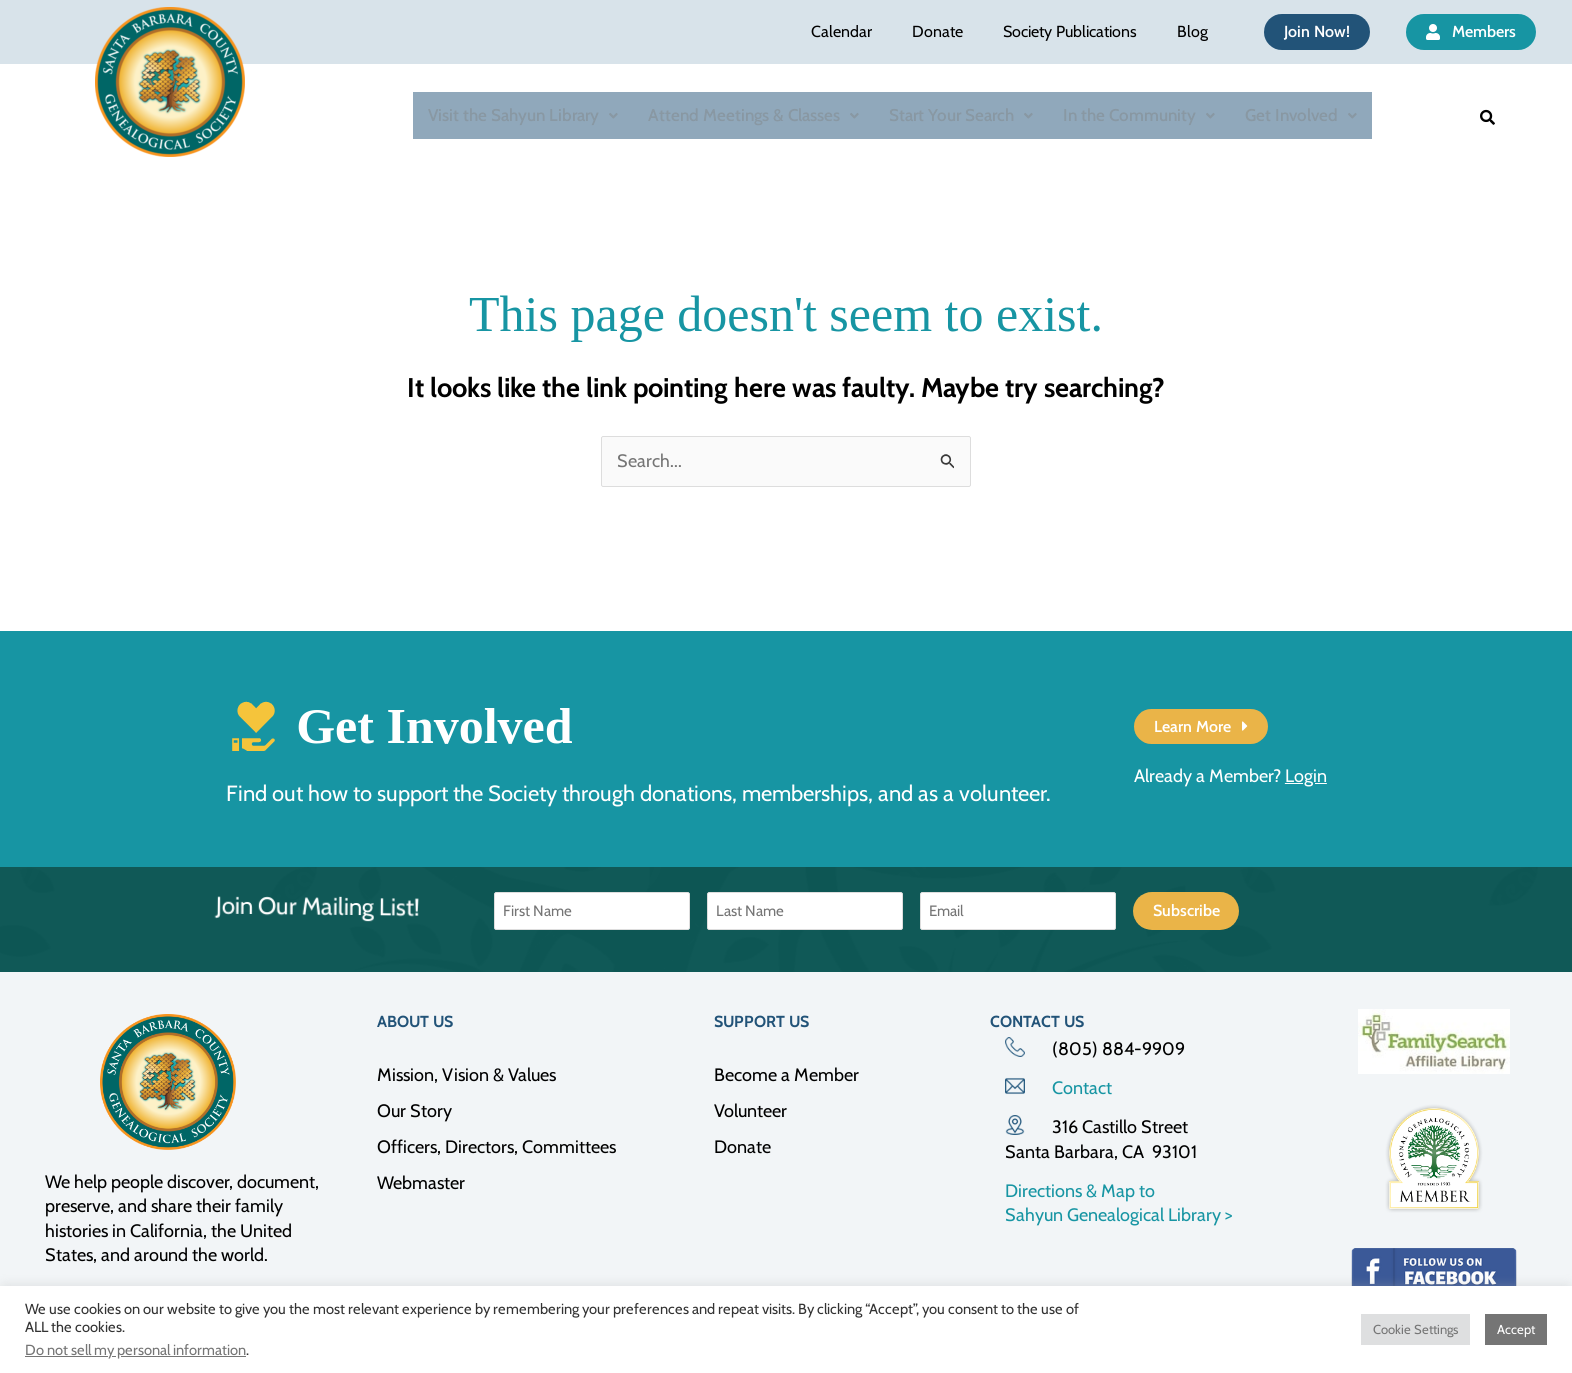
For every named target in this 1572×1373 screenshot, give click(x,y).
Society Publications (1070, 31)
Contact (1082, 1088)
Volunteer (750, 1111)
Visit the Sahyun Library (523, 115)
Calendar (841, 31)
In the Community (1139, 115)
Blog (1192, 31)
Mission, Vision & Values (466, 1075)
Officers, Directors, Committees (496, 1147)
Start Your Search (961, 115)
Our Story (414, 1111)
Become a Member (786, 1075)
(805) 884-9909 (1118, 1049)
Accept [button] (1516, 1329)
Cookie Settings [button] (1415, 1329)
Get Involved (1301, 115)
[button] (523, 115)
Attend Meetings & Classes (753, 115)
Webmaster (421, 1183)
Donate (937, 31)
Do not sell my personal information (135, 1350)
